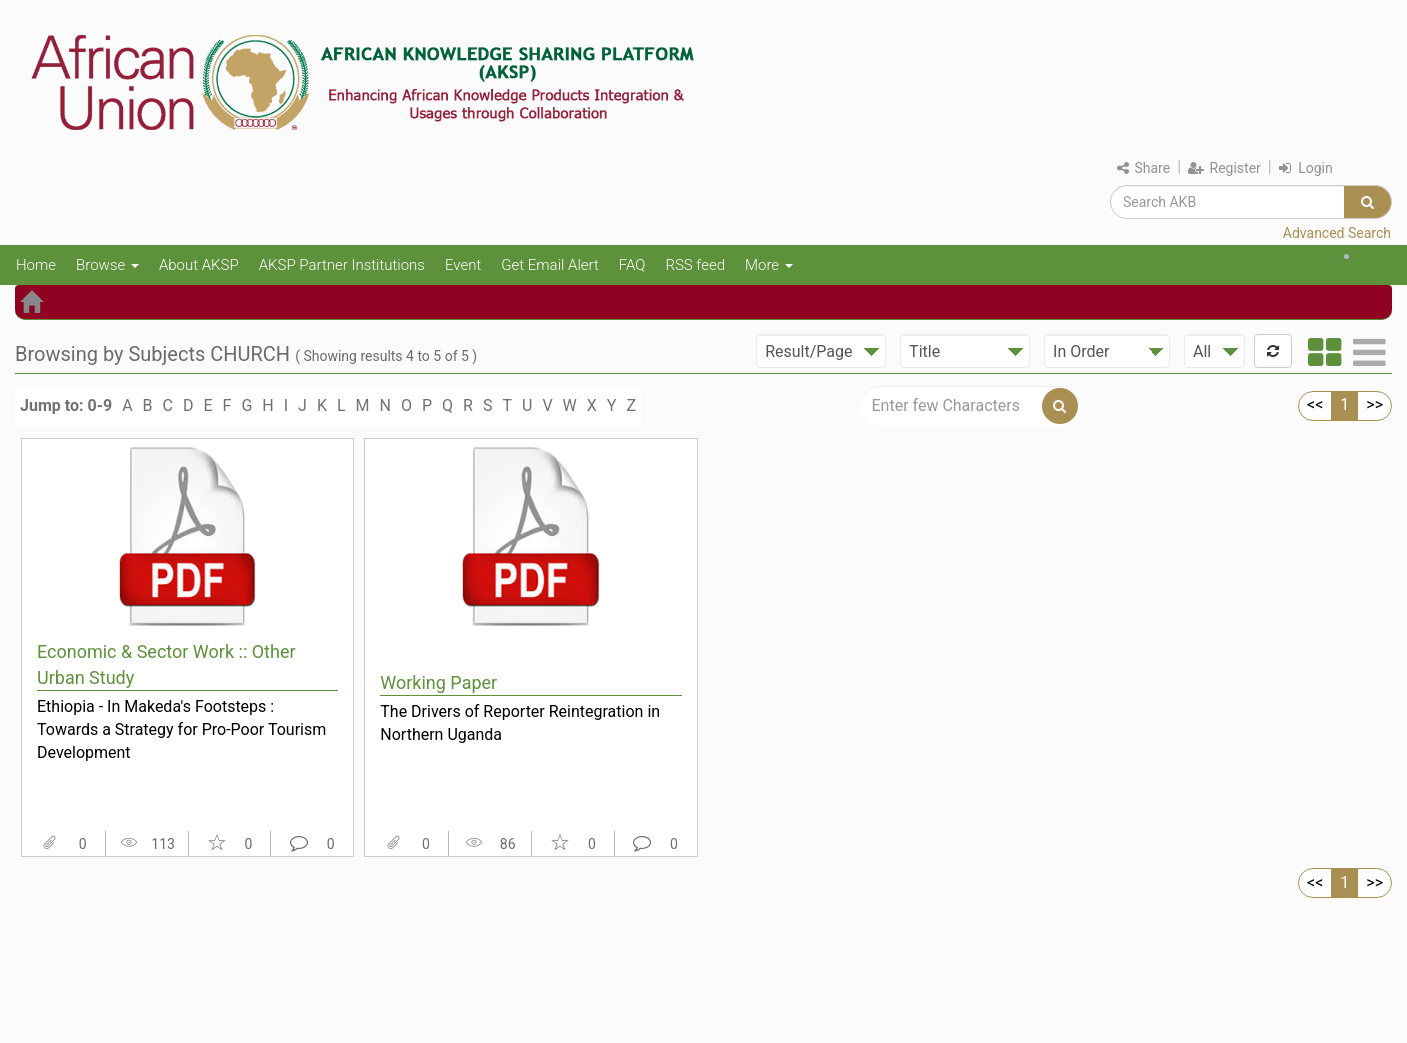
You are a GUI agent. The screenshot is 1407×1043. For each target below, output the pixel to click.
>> (1374, 404)
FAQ (632, 265)
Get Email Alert (550, 265)
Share (1143, 168)
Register (1224, 168)
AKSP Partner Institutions (342, 265)
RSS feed (695, 265)
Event (463, 265)
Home (36, 265)
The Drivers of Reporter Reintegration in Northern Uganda (520, 723)
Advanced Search (1337, 233)
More (769, 265)
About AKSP (199, 265)
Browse (107, 265)
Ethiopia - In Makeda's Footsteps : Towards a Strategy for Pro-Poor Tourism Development (181, 729)
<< (1315, 404)
